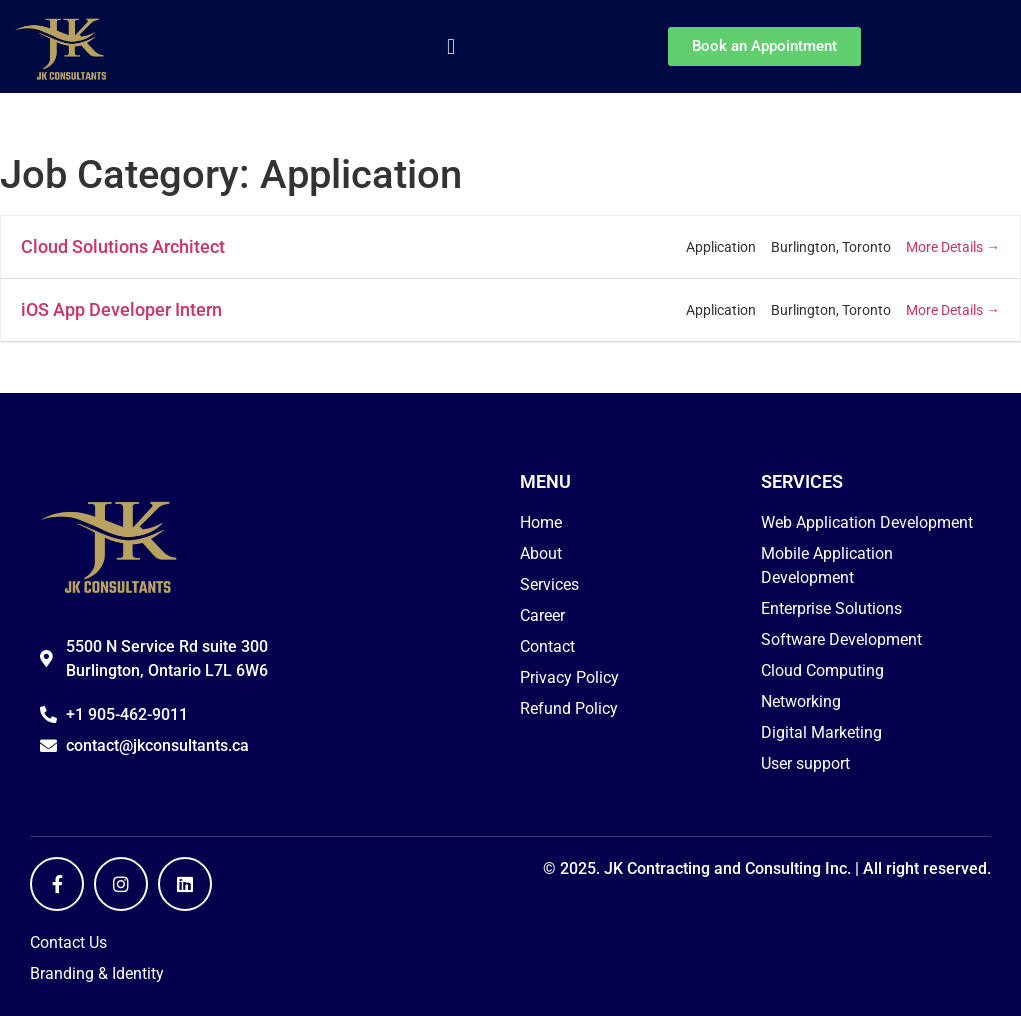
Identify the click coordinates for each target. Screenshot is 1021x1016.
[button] (450, 46)
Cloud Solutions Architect (123, 246)
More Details (953, 247)
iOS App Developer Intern (121, 309)
